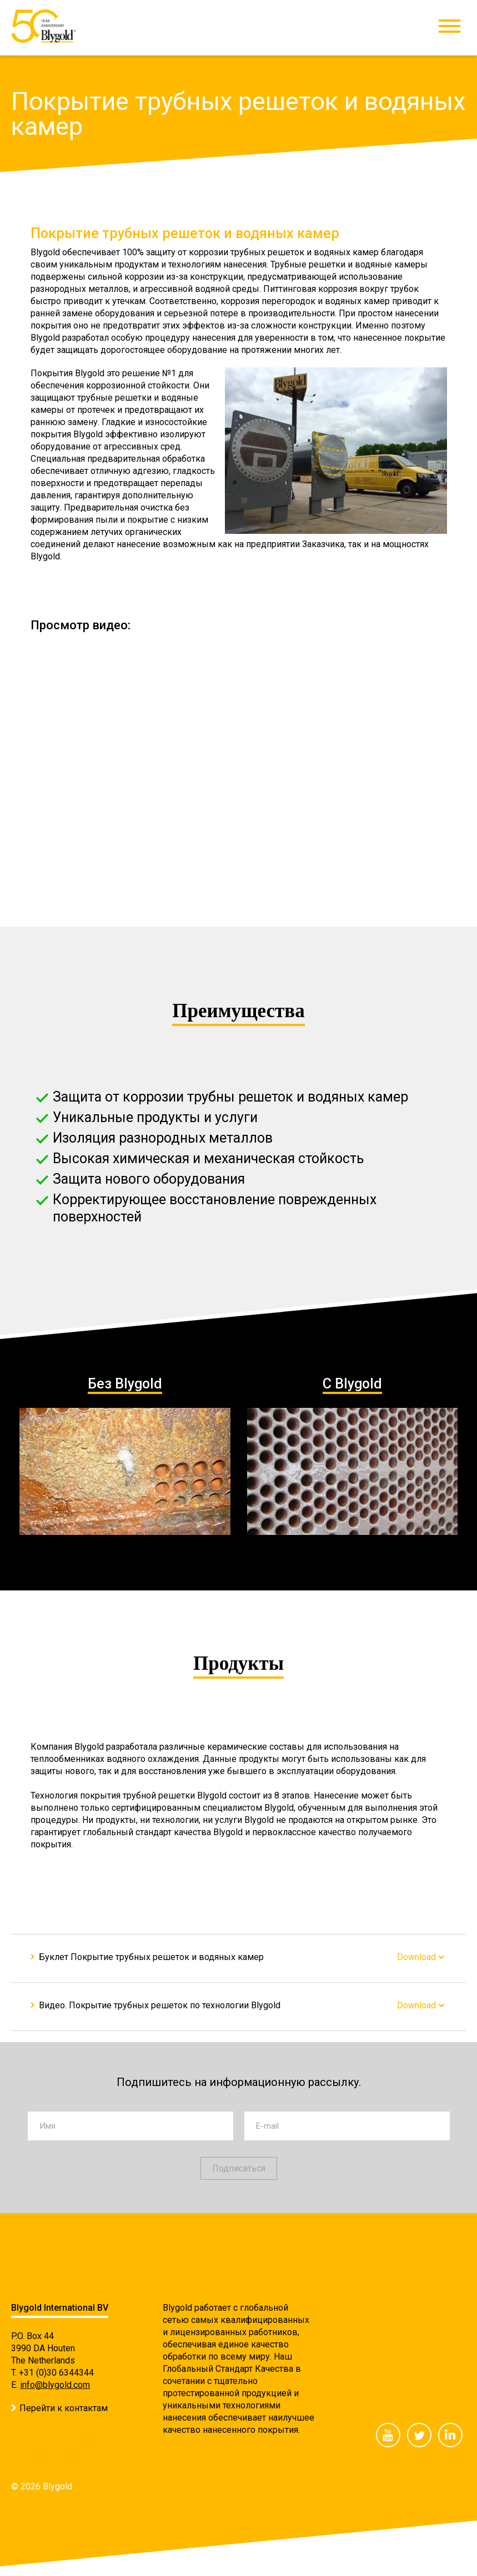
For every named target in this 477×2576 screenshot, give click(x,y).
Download (416, 1957)
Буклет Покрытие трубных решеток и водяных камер (151, 1957)
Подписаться (238, 2168)
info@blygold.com (55, 2385)
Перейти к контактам (63, 2408)
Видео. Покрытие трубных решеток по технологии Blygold (159, 2005)
